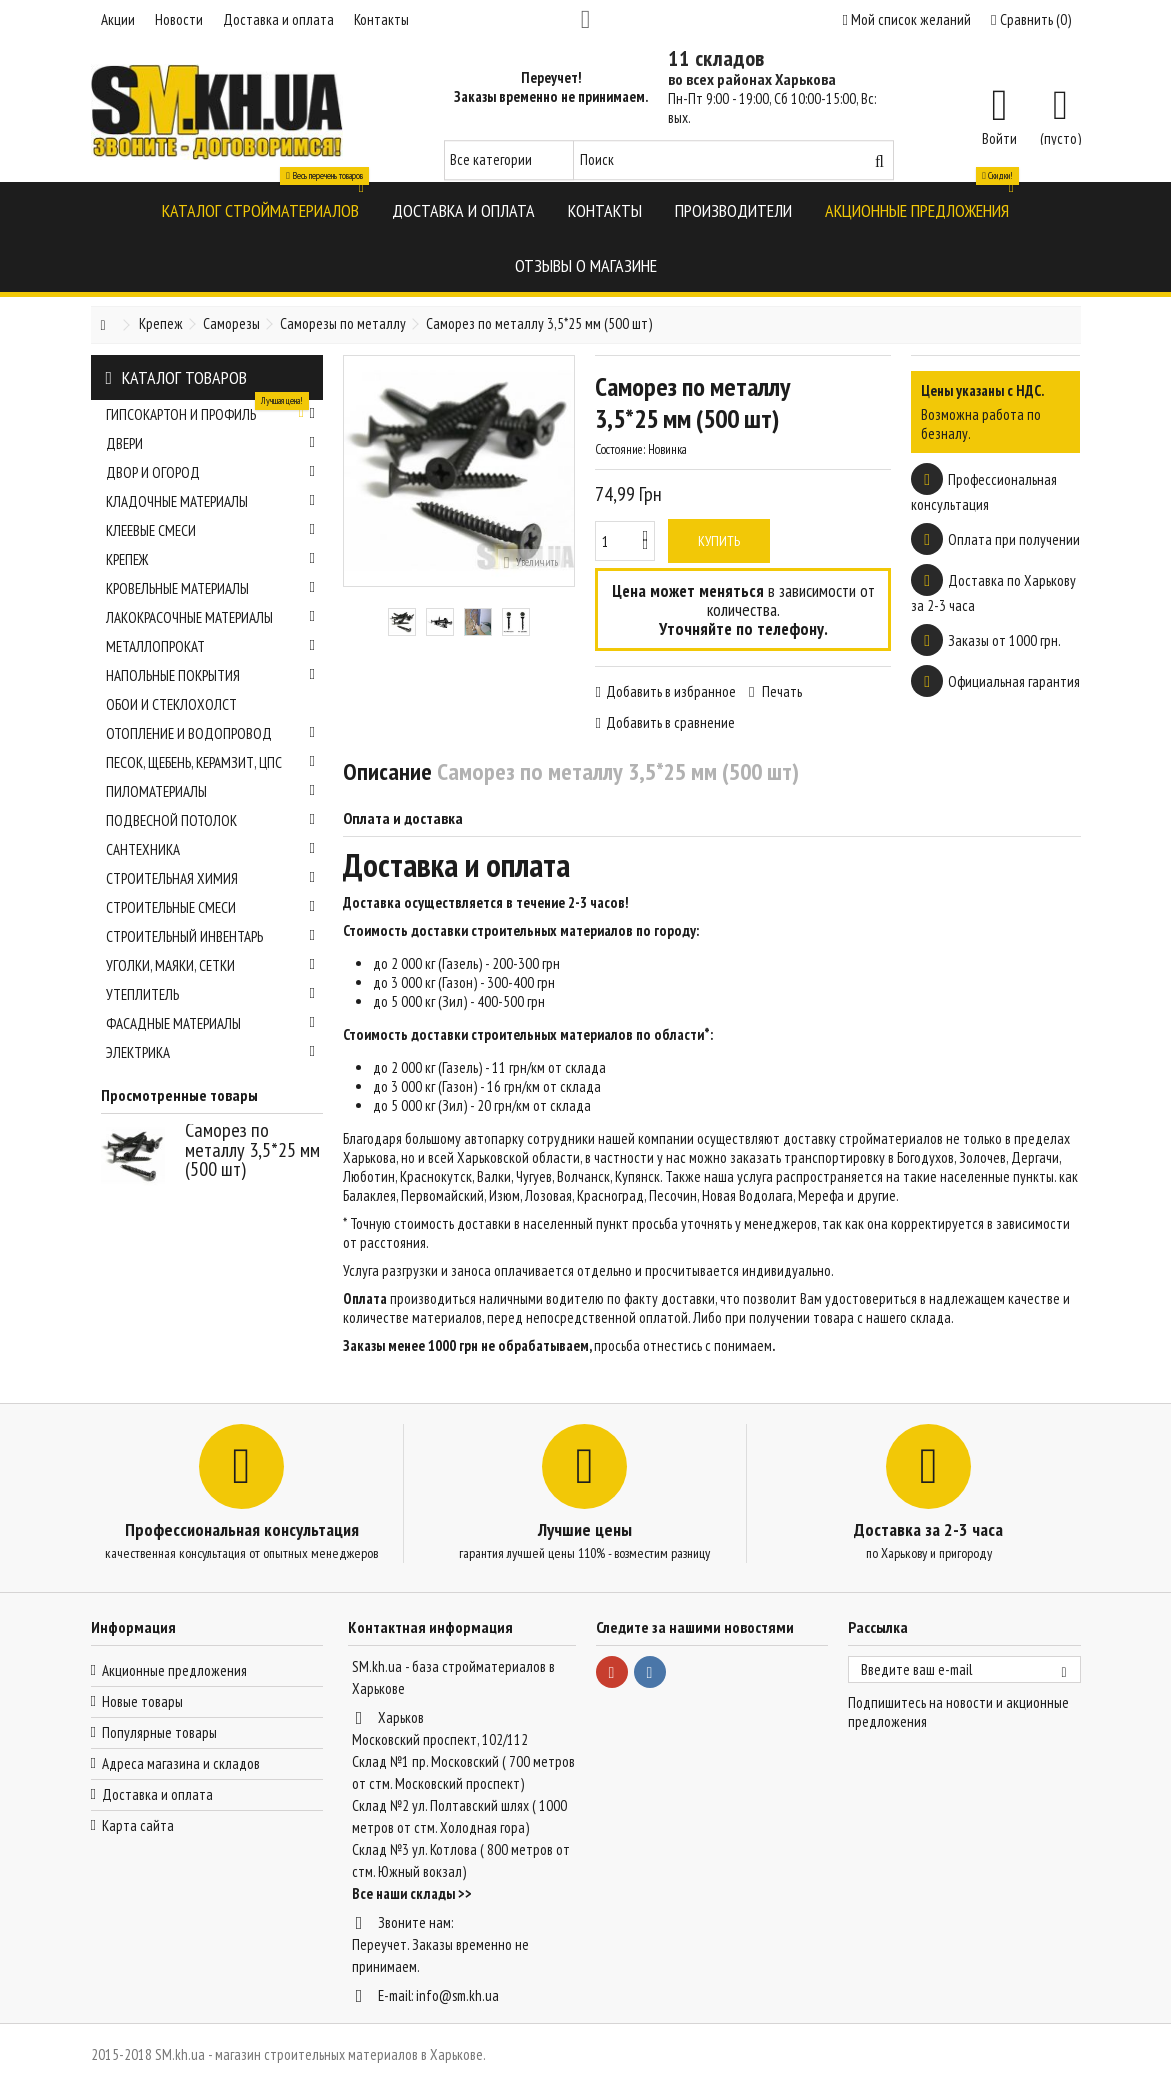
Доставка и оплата (278, 19)
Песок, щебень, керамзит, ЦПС (211, 762)
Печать (780, 691)
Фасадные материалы (211, 1023)
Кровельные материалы (211, 588)
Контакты (381, 19)
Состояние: (620, 449)
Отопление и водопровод (211, 733)
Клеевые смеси (211, 530)
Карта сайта (138, 1825)
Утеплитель (211, 994)
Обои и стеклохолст (171, 704)
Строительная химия (211, 878)
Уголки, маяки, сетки (211, 965)
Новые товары (142, 1701)
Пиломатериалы (211, 791)
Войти (999, 137)
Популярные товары (159, 1732)
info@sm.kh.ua (457, 1995)
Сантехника (211, 849)
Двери (211, 443)
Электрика (211, 1052)
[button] (260, 209)
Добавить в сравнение (670, 722)
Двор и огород (211, 472)
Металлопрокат (211, 646)
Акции (118, 19)
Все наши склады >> (412, 1893)
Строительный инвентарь (211, 936)
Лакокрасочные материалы (211, 617)
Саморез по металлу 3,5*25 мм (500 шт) (252, 1149)
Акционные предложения (174, 1670)
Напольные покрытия (211, 675)
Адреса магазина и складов (181, 1763)
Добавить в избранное (671, 691)
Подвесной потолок (211, 820)
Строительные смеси (211, 907)
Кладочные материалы (211, 501)
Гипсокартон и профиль (211, 412)
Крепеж (211, 559)
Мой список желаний (907, 19)
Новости (179, 19)
